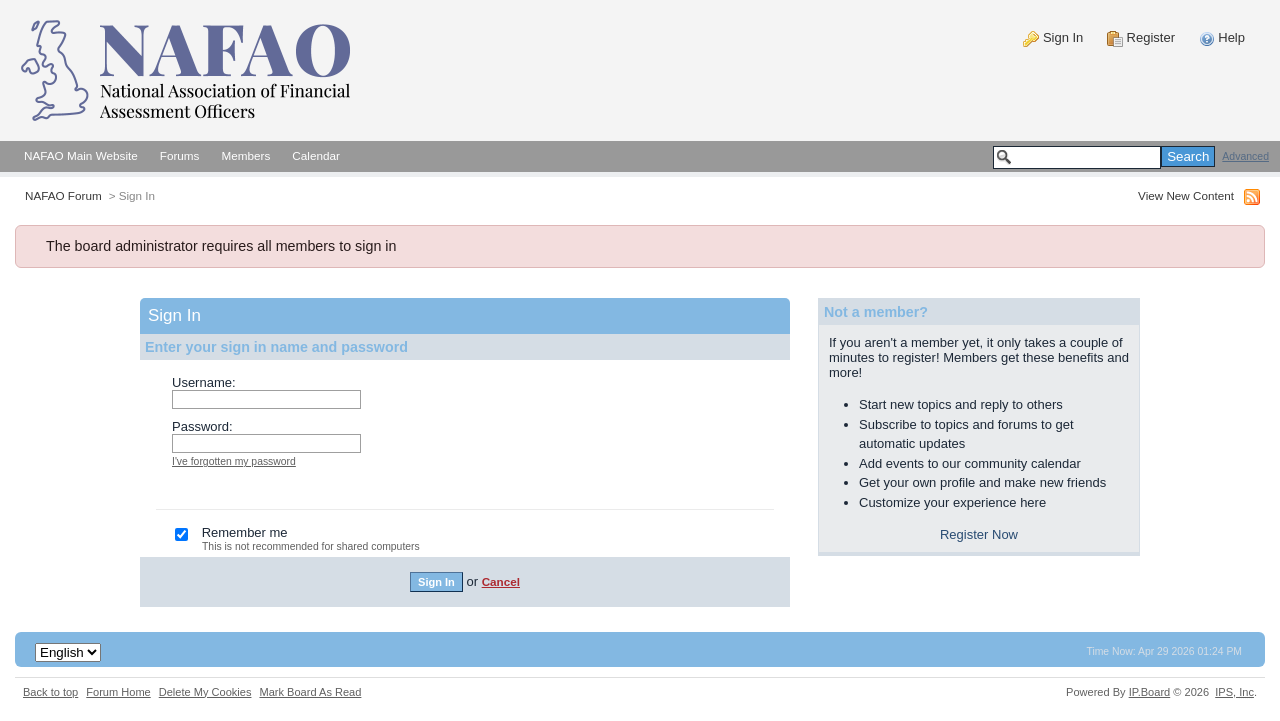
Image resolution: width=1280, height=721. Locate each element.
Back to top (50, 692)
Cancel (501, 581)
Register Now (979, 534)
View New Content (1186, 195)
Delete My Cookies (205, 692)
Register (1141, 37)
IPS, (1234, 692)
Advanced (1245, 156)
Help (1222, 37)
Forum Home (118, 692)
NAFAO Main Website (81, 155)
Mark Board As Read (310, 692)
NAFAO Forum (63, 195)
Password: (202, 426)
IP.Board (1150, 692)
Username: (204, 382)
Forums (180, 155)
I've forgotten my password (234, 461)
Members (245, 155)
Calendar (316, 155)
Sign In (1053, 37)
